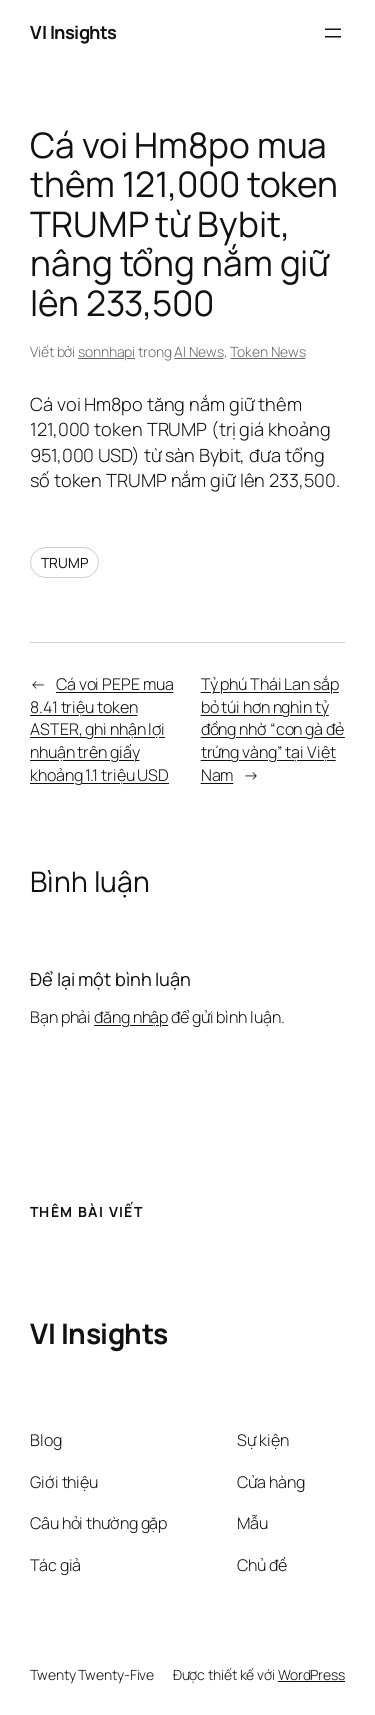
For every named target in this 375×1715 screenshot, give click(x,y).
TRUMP (64, 562)
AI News (198, 351)
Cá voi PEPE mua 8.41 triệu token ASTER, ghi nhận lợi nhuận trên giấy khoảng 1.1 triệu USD (101, 729)
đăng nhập (131, 1017)
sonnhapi (106, 351)
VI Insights (73, 32)
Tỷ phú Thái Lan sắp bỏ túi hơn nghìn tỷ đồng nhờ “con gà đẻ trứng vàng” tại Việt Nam (273, 729)
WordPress (311, 1674)
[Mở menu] (333, 33)
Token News (267, 351)
